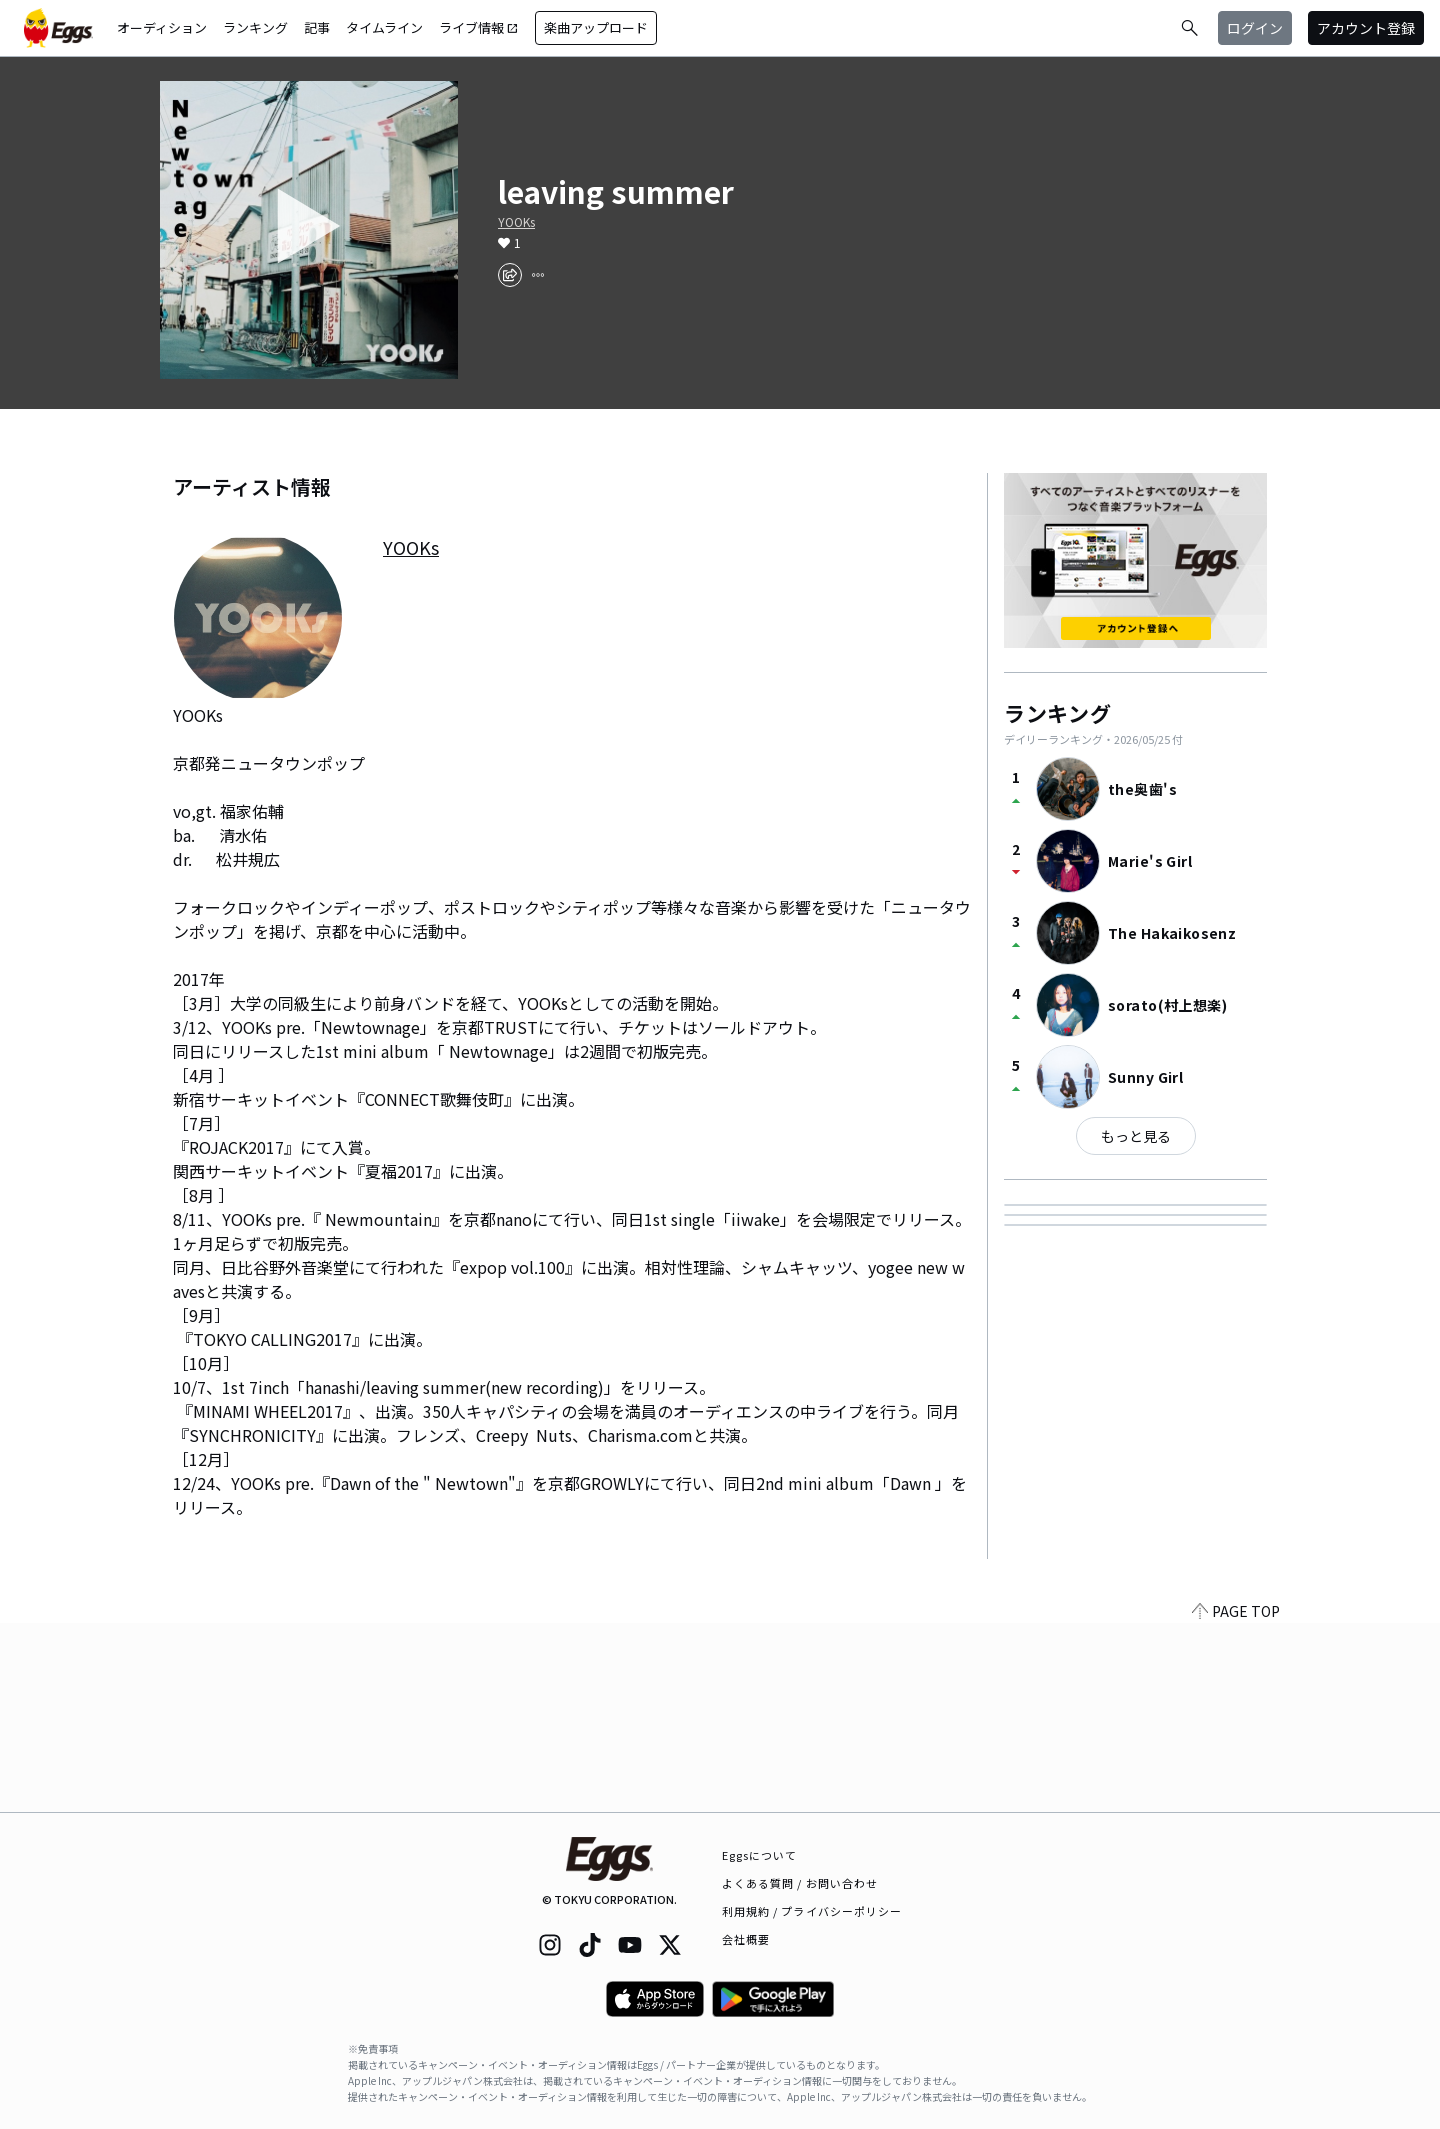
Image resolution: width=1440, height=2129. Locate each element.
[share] (510, 275)
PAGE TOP (1236, 1800)
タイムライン (384, 27)
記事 (317, 27)
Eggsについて (760, 1855)
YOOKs (516, 222)
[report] (538, 275)
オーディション (162, 27)
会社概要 (746, 1939)
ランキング (255, 27)
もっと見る (1136, 1136)
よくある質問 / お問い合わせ (800, 1883)
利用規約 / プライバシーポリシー (812, 1911)
